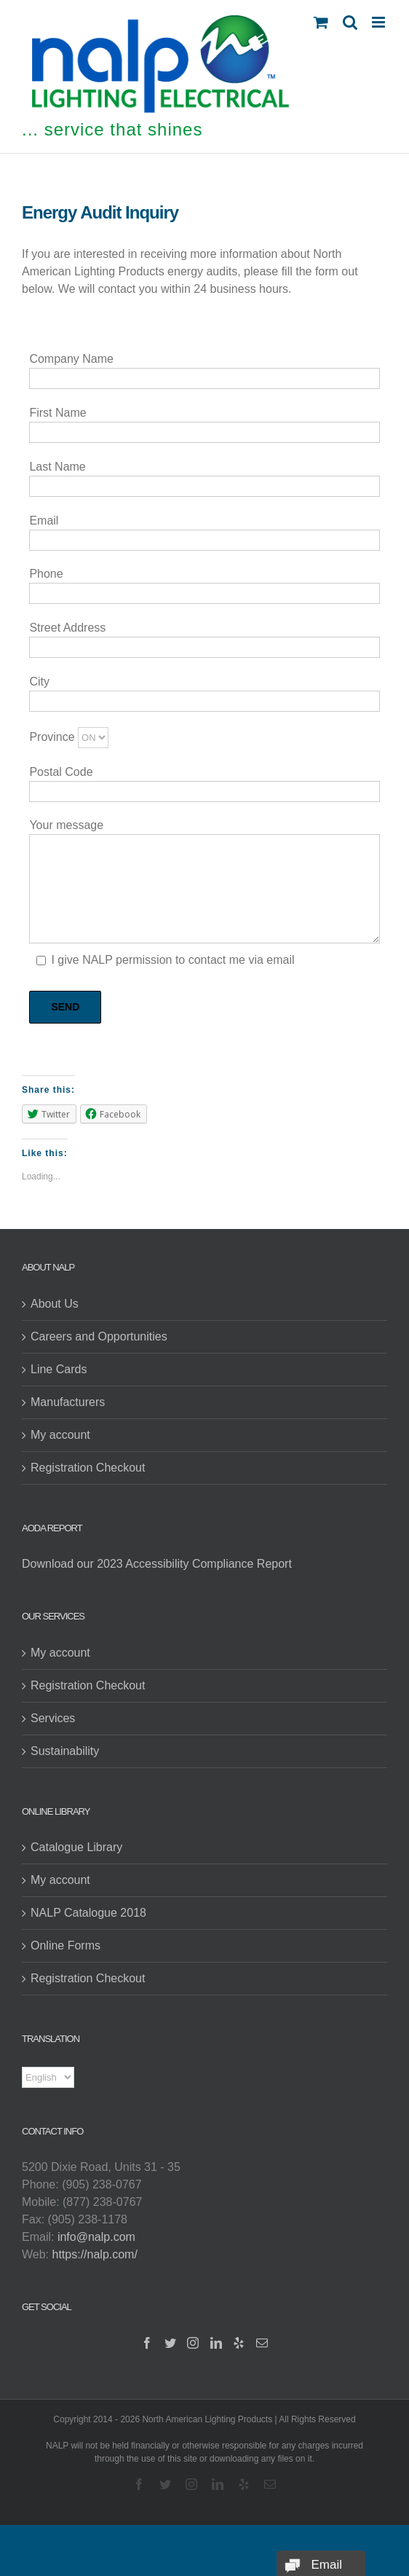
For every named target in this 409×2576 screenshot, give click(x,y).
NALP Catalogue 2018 (88, 1913)
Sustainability (65, 1751)
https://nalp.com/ (95, 2254)
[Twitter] (170, 2343)
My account (60, 1435)
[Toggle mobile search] (350, 22)
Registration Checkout (88, 1467)
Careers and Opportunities (99, 1336)
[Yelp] (239, 2343)
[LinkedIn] (216, 2343)
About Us (55, 1303)
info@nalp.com (96, 2237)
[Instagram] (193, 2343)
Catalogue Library (76, 1847)
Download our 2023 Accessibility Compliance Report (157, 1564)
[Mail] (262, 2343)
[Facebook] (147, 2343)
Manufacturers (68, 1402)
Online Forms (65, 1945)
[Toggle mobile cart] (321, 22)
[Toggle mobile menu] (379, 22)
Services (53, 1718)
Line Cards (59, 1369)
